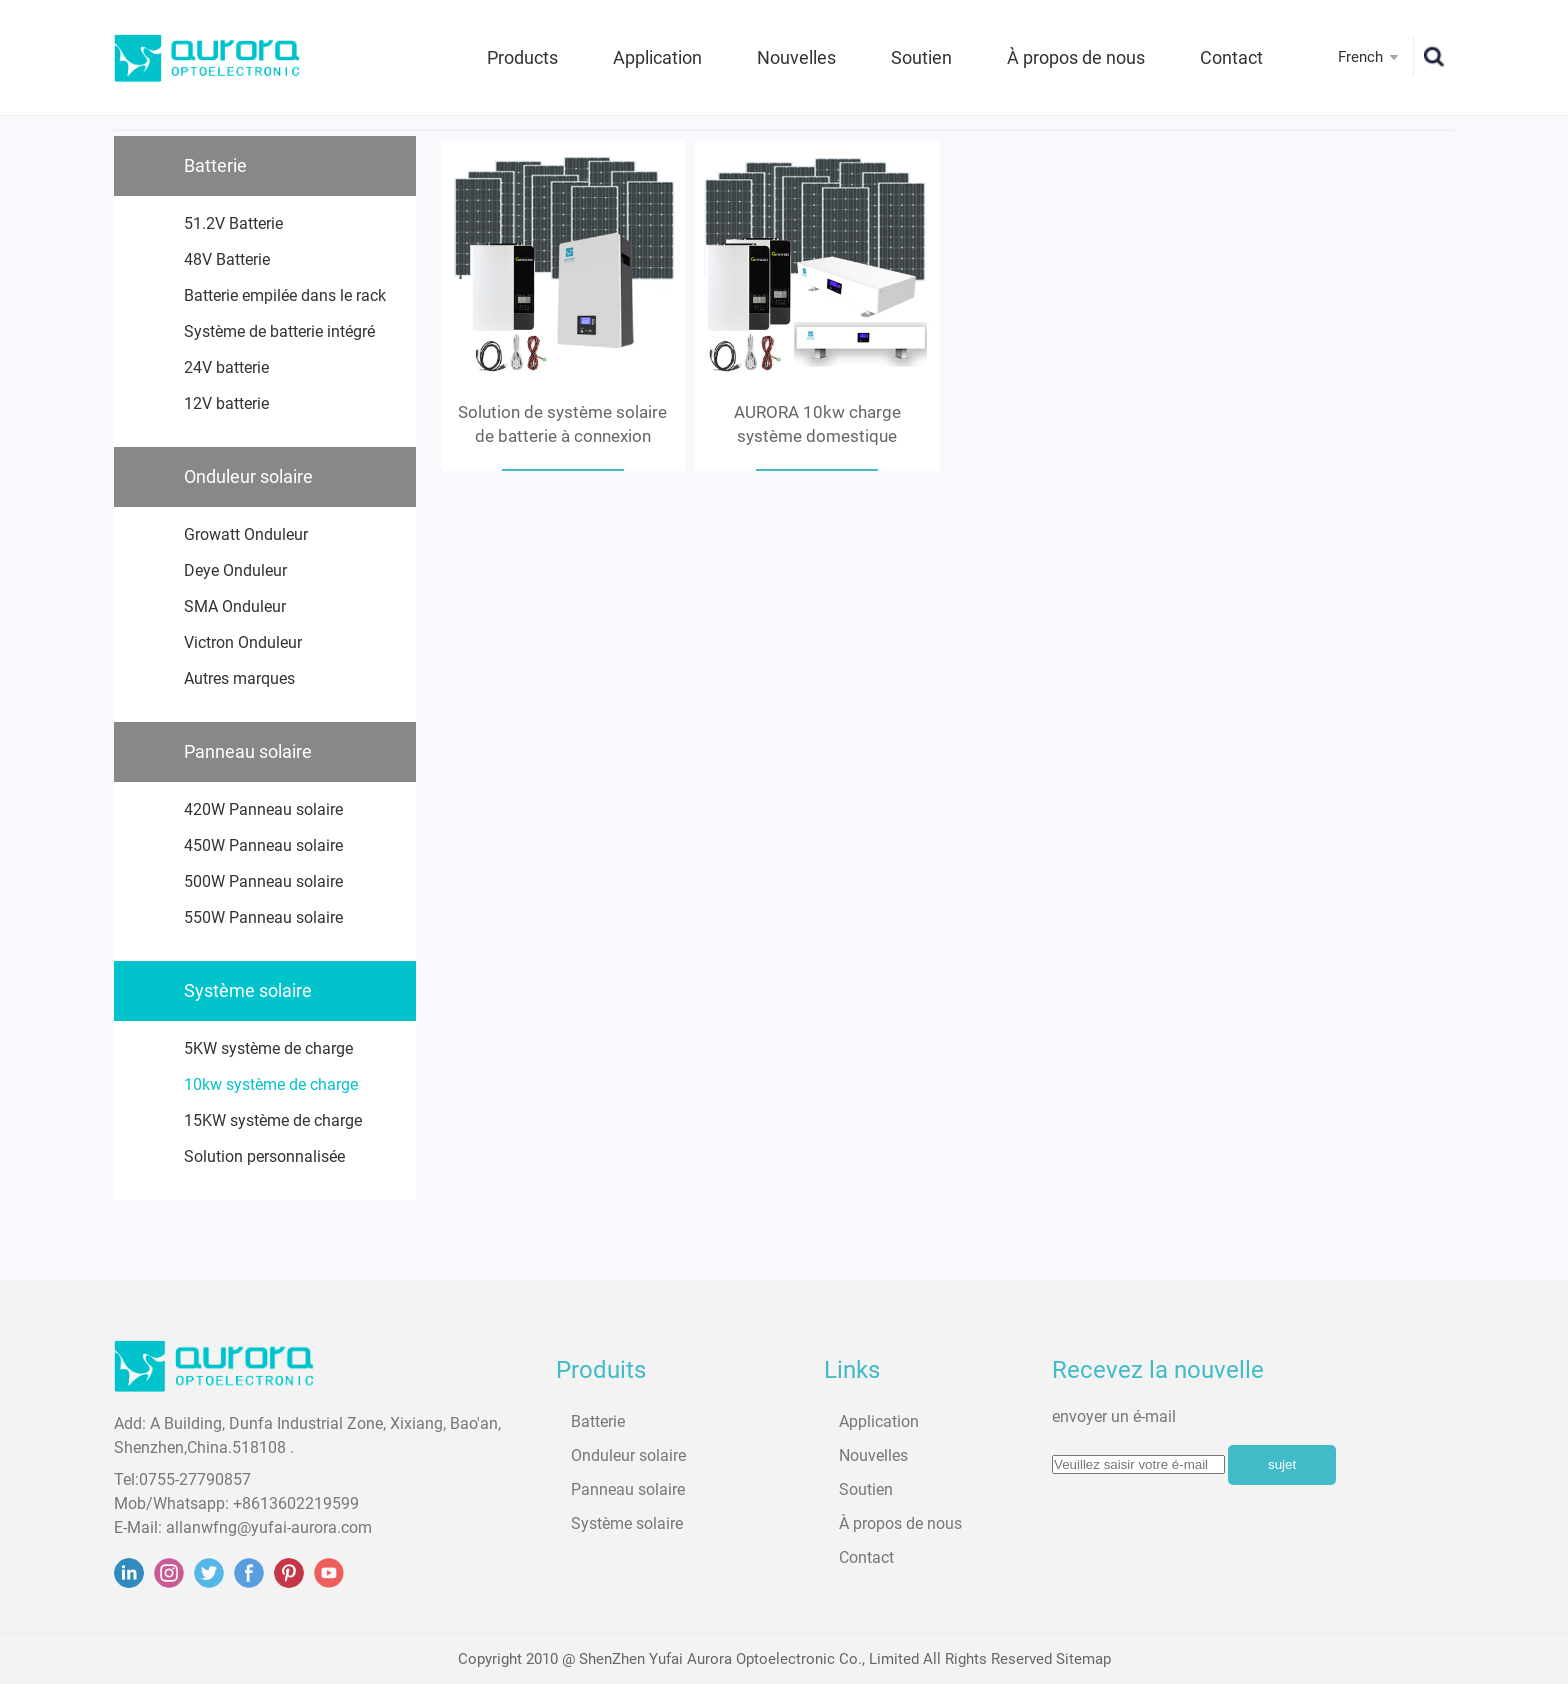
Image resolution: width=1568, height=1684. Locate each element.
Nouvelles (796, 57)
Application (657, 57)
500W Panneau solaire (263, 881)
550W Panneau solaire (263, 917)
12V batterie (226, 403)
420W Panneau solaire (263, 809)
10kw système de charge (271, 1084)
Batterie (215, 165)
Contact (1231, 57)
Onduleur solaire (248, 476)
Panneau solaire (248, 751)
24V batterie (226, 367)
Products (522, 57)
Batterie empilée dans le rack (285, 295)
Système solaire (248, 990)
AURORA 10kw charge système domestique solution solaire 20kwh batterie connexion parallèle (817, 425)
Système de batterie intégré (279, 331)
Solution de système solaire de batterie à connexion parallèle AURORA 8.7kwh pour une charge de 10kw (562, 425)
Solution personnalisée (264, 1156)
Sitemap (1083, 1659)
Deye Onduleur (235, 570)
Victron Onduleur (243, 642)
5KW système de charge (268, 1048)
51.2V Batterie (233, 223)
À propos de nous (1076, 57)
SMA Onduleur (235, 606)
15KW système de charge (273, 1120)
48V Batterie (227, 259)
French (1360, 57)
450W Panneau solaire (263, 845)
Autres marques (239, 678)
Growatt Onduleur (246, 534)
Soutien (921, 57)
